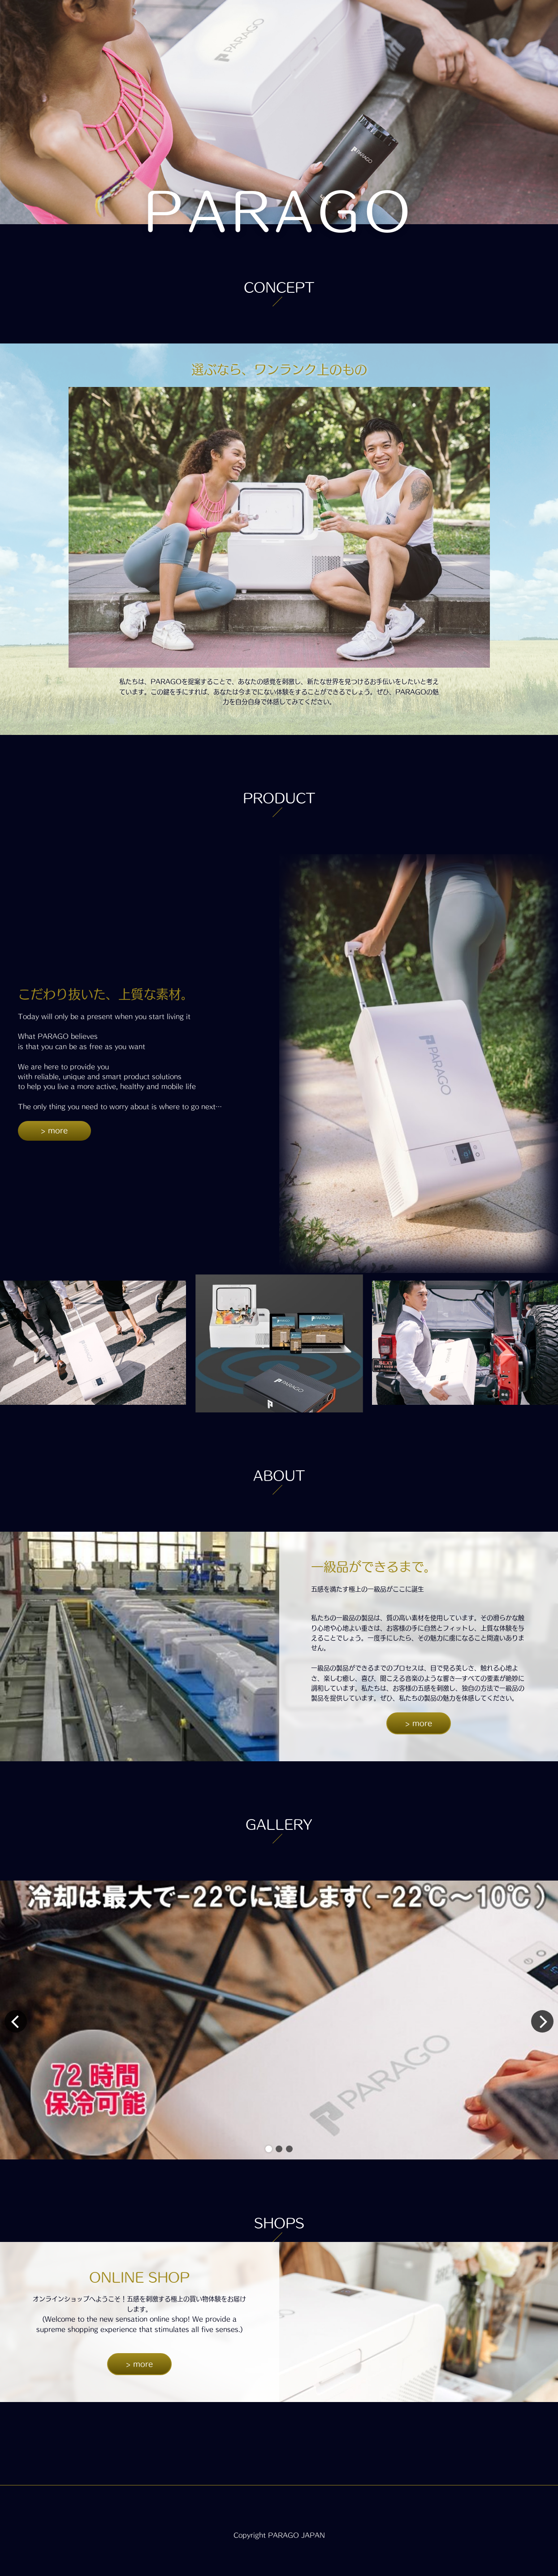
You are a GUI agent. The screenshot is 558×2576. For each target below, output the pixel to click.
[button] (268, 2149)
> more (54, 1130)
